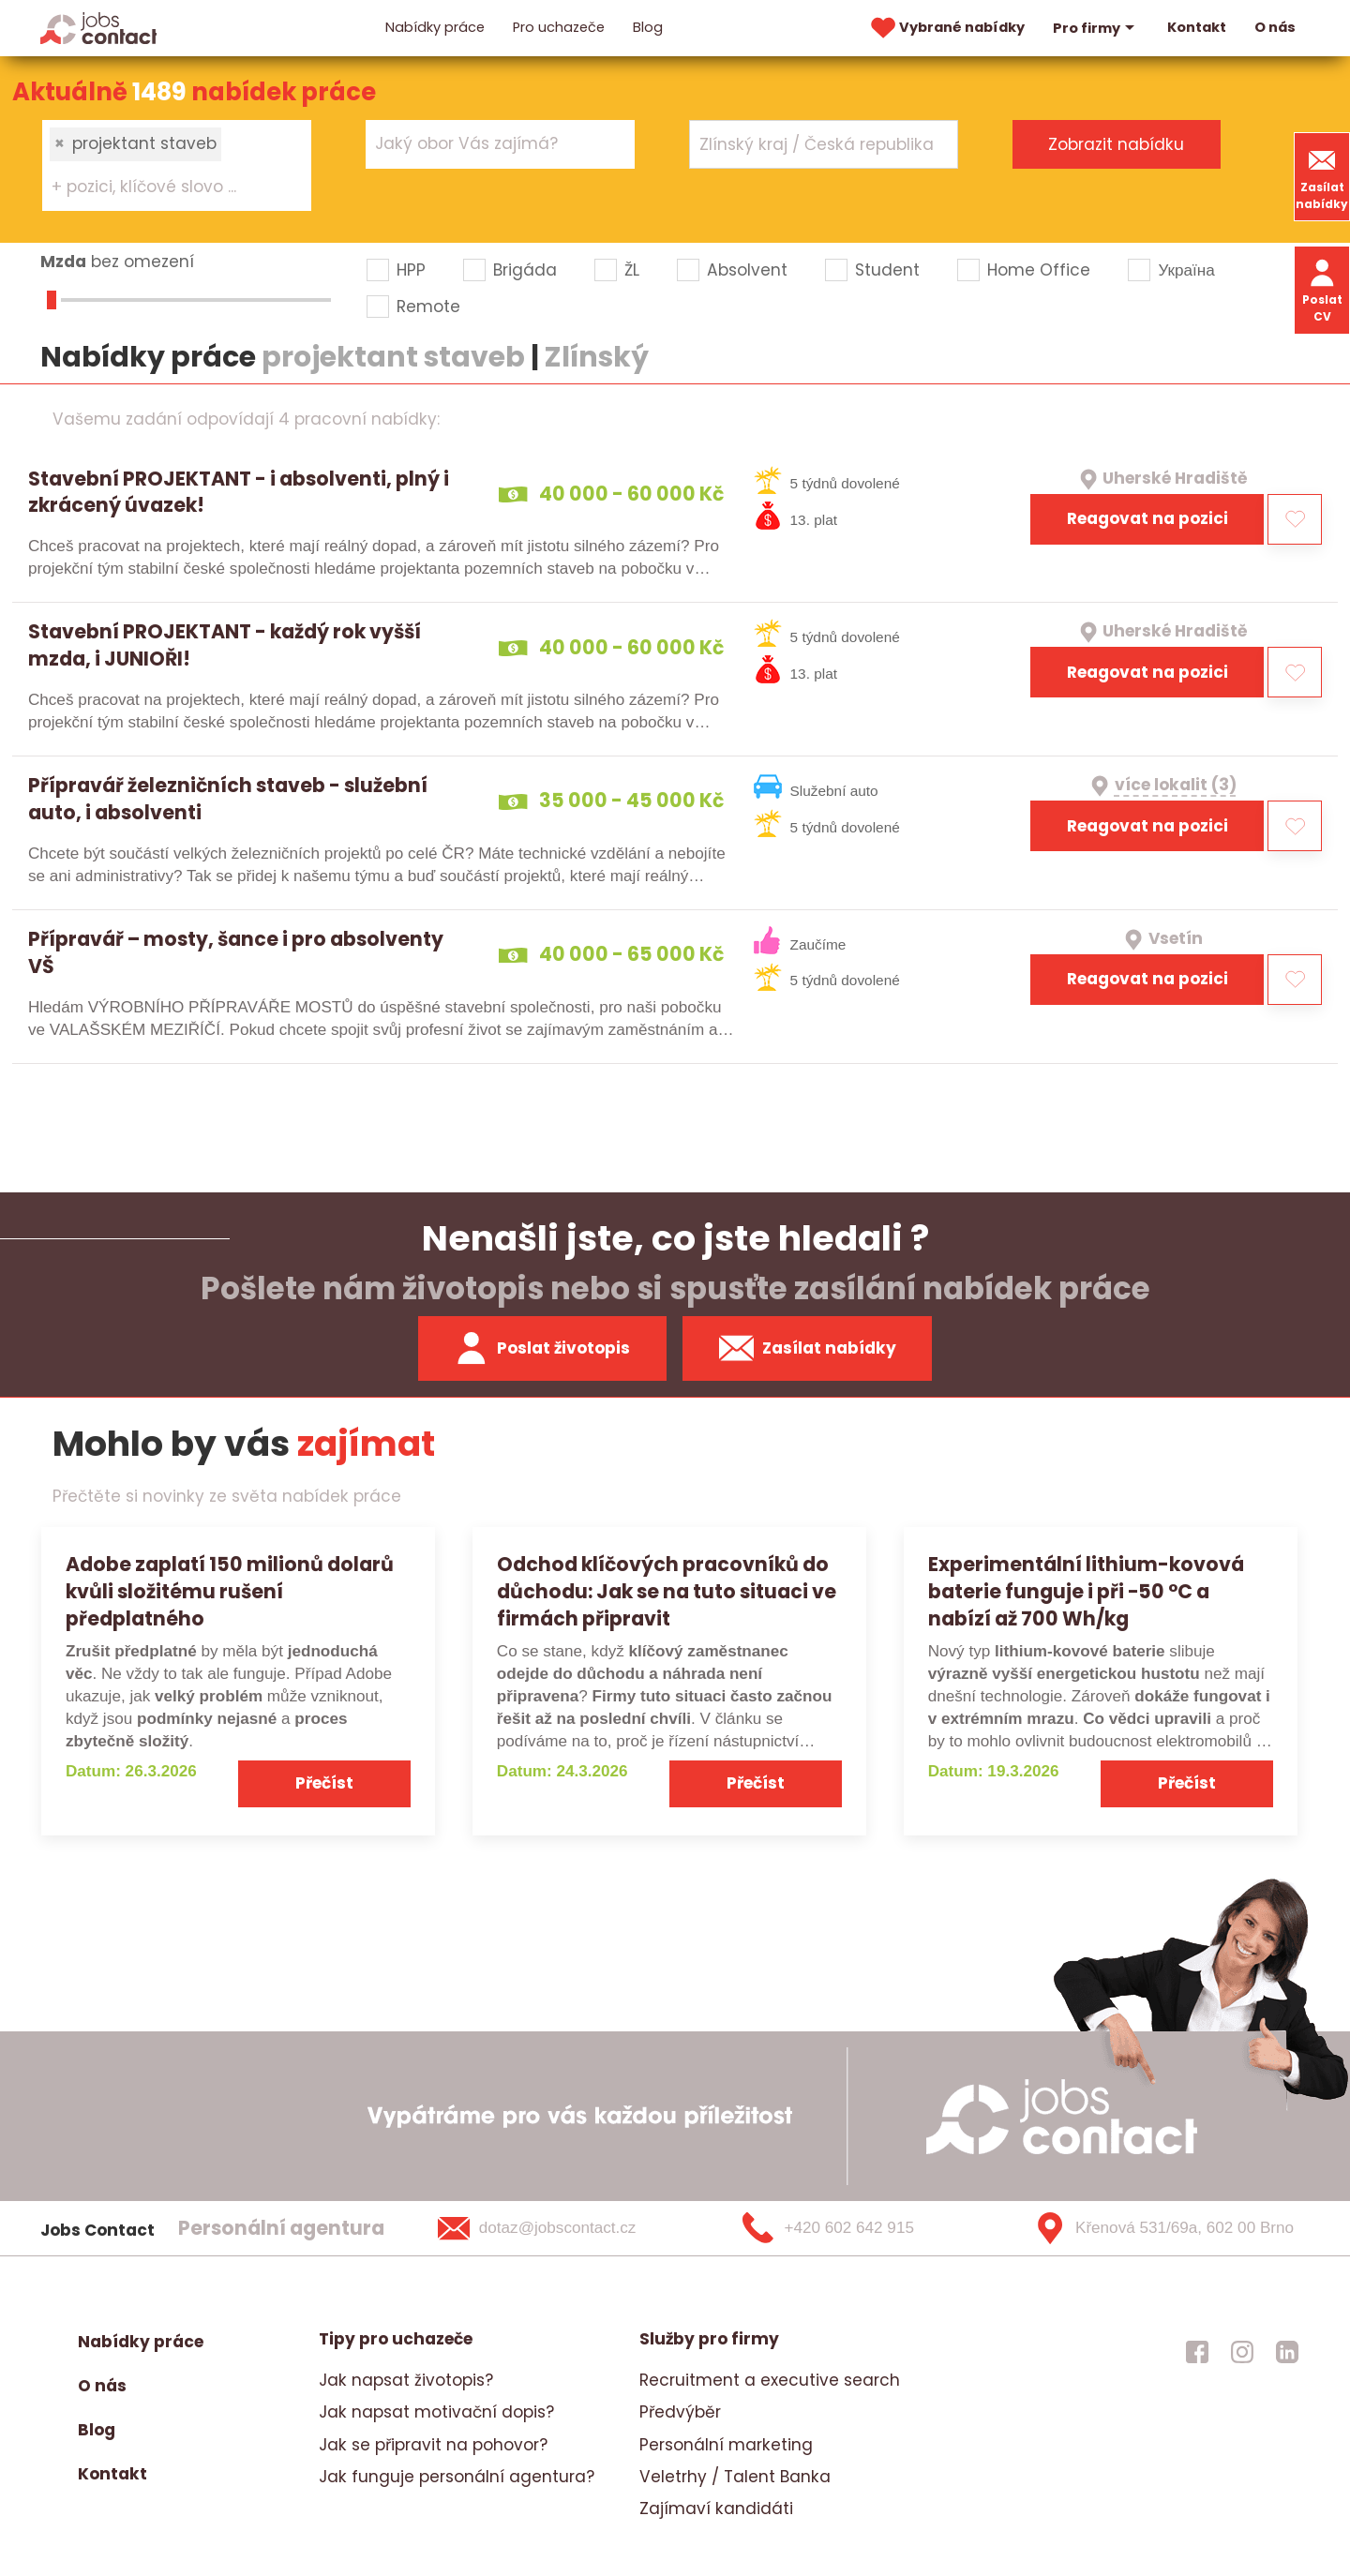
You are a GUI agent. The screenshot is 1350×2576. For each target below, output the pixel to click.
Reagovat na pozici (1147, 518)
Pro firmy (1096, 28)
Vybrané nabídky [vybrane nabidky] (946, 28)
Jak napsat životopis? (406, 2380)
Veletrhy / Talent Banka (735, 2476)
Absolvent (747, 270)
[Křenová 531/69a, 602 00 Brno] (1157, 2228)
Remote (428, 306)
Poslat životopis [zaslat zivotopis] (542, 1348)
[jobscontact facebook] (1197, 2351)
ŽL (631, 270)
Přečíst (324, 1783)
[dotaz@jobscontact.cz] (561, 2228)
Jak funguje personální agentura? (456, 2476)
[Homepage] (99, 27)
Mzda (63, 261)
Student (887, 270)
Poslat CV (1322, 289)
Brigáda (525, 270)
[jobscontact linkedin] (1287, 2351)
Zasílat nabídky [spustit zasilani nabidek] (807, 1348)
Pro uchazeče (559, 27)
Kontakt (1196, 27)
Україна (1186, 270)
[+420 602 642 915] (858, 2228)
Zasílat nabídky (1322, 177)
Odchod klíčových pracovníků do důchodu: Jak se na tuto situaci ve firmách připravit (666, 1591)
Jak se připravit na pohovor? (433, 2445)
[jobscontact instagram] (1242, 2351)
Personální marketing (726, 2445)
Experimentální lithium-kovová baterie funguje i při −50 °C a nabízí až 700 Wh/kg (1086, 1591)
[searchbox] (165, 187)
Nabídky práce (435, 27)
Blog (648, 27)
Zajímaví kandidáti (716, 2508)
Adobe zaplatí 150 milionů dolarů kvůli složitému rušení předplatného (230, 1591)
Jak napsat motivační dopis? (436, 2412)
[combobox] (177, 165)
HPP (411, 270)
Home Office (1038, 270)
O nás (1275, 27)
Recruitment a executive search (769, 2380)
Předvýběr (680, 2412)
